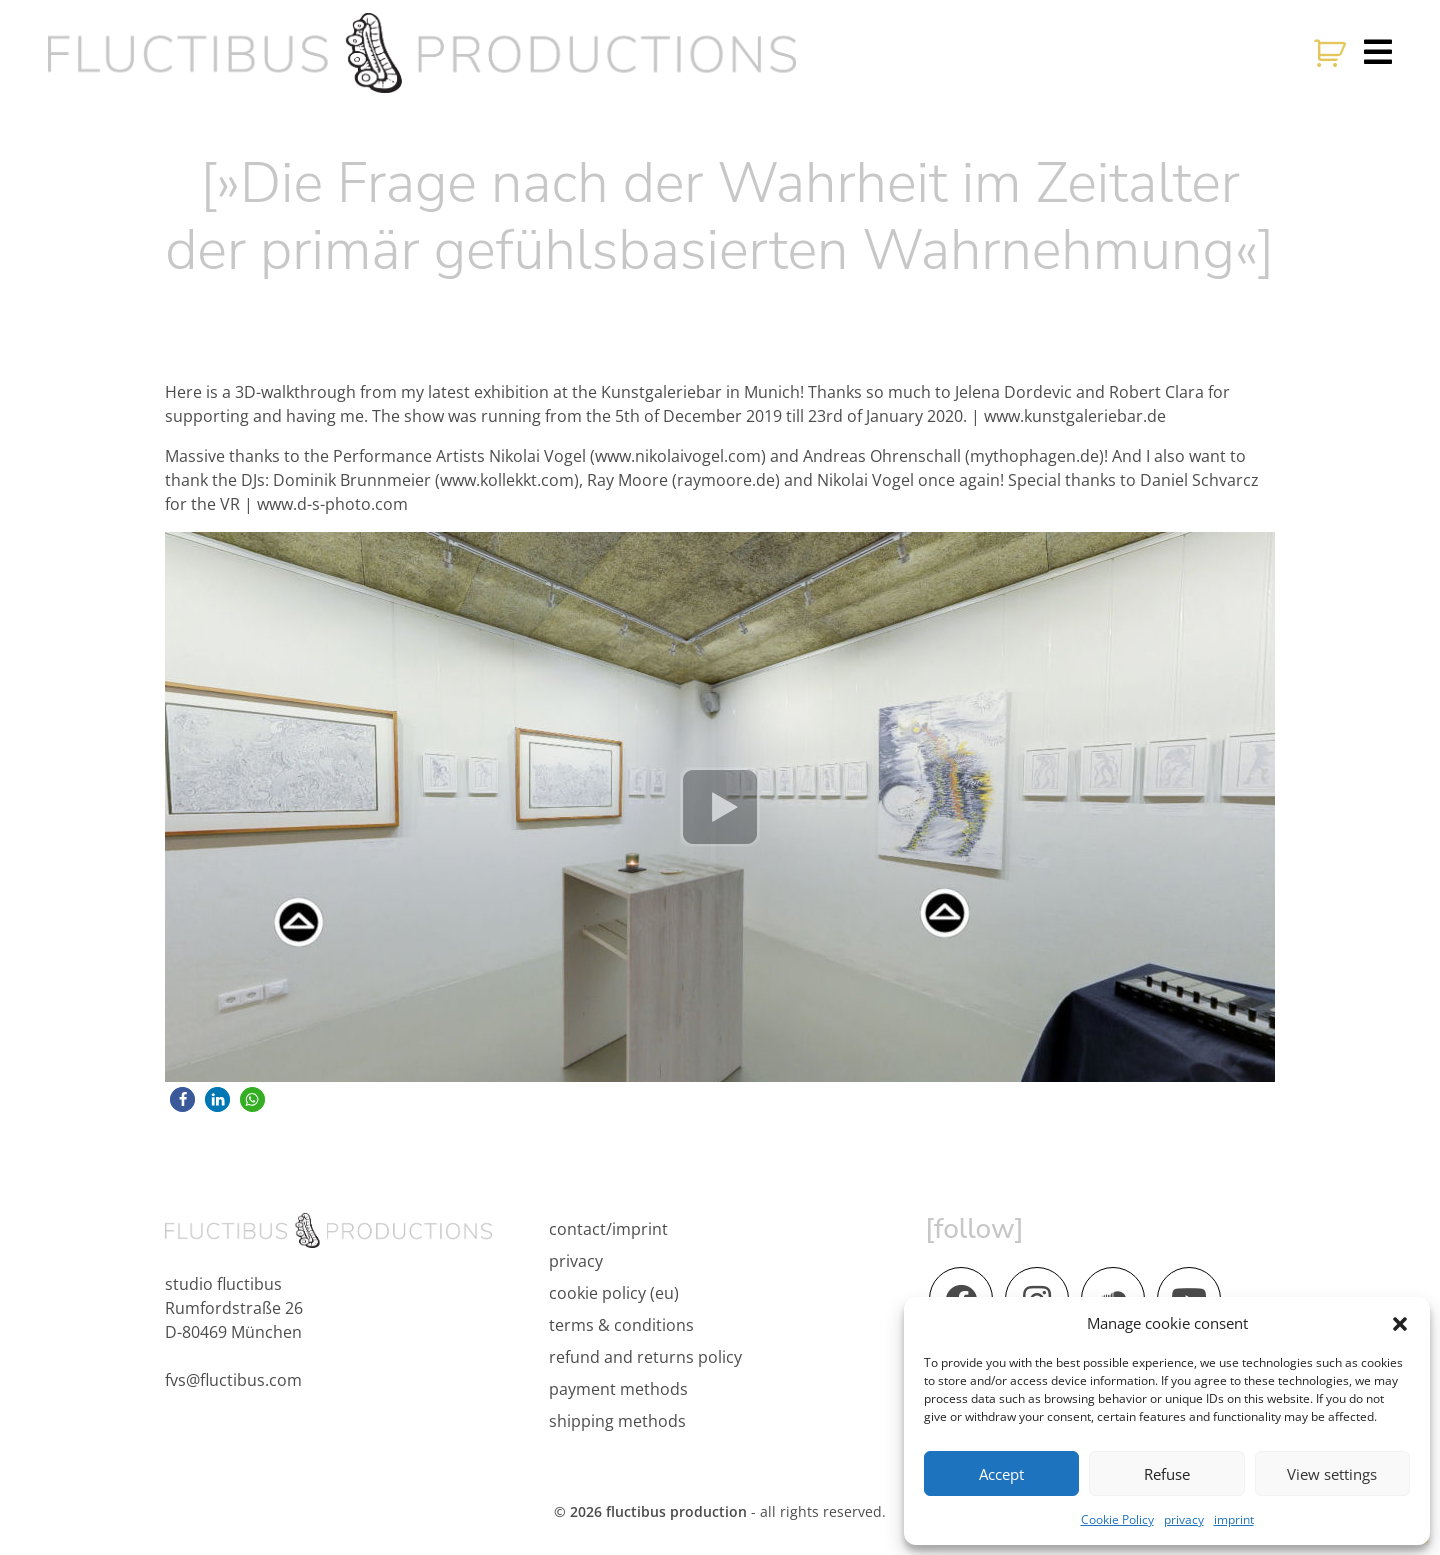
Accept (1001, 1474)
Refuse (1167, 1474)
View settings (1332, 1474)
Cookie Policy (1117, 1519)
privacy (1184, 1519)
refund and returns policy (645, 1357)
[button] (1400, 1323)
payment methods (618, 1389)
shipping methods (617, 1421)
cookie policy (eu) (614, 1293)
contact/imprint (608, 1229)
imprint (1234, 1519)
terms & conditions (621, 1325)
